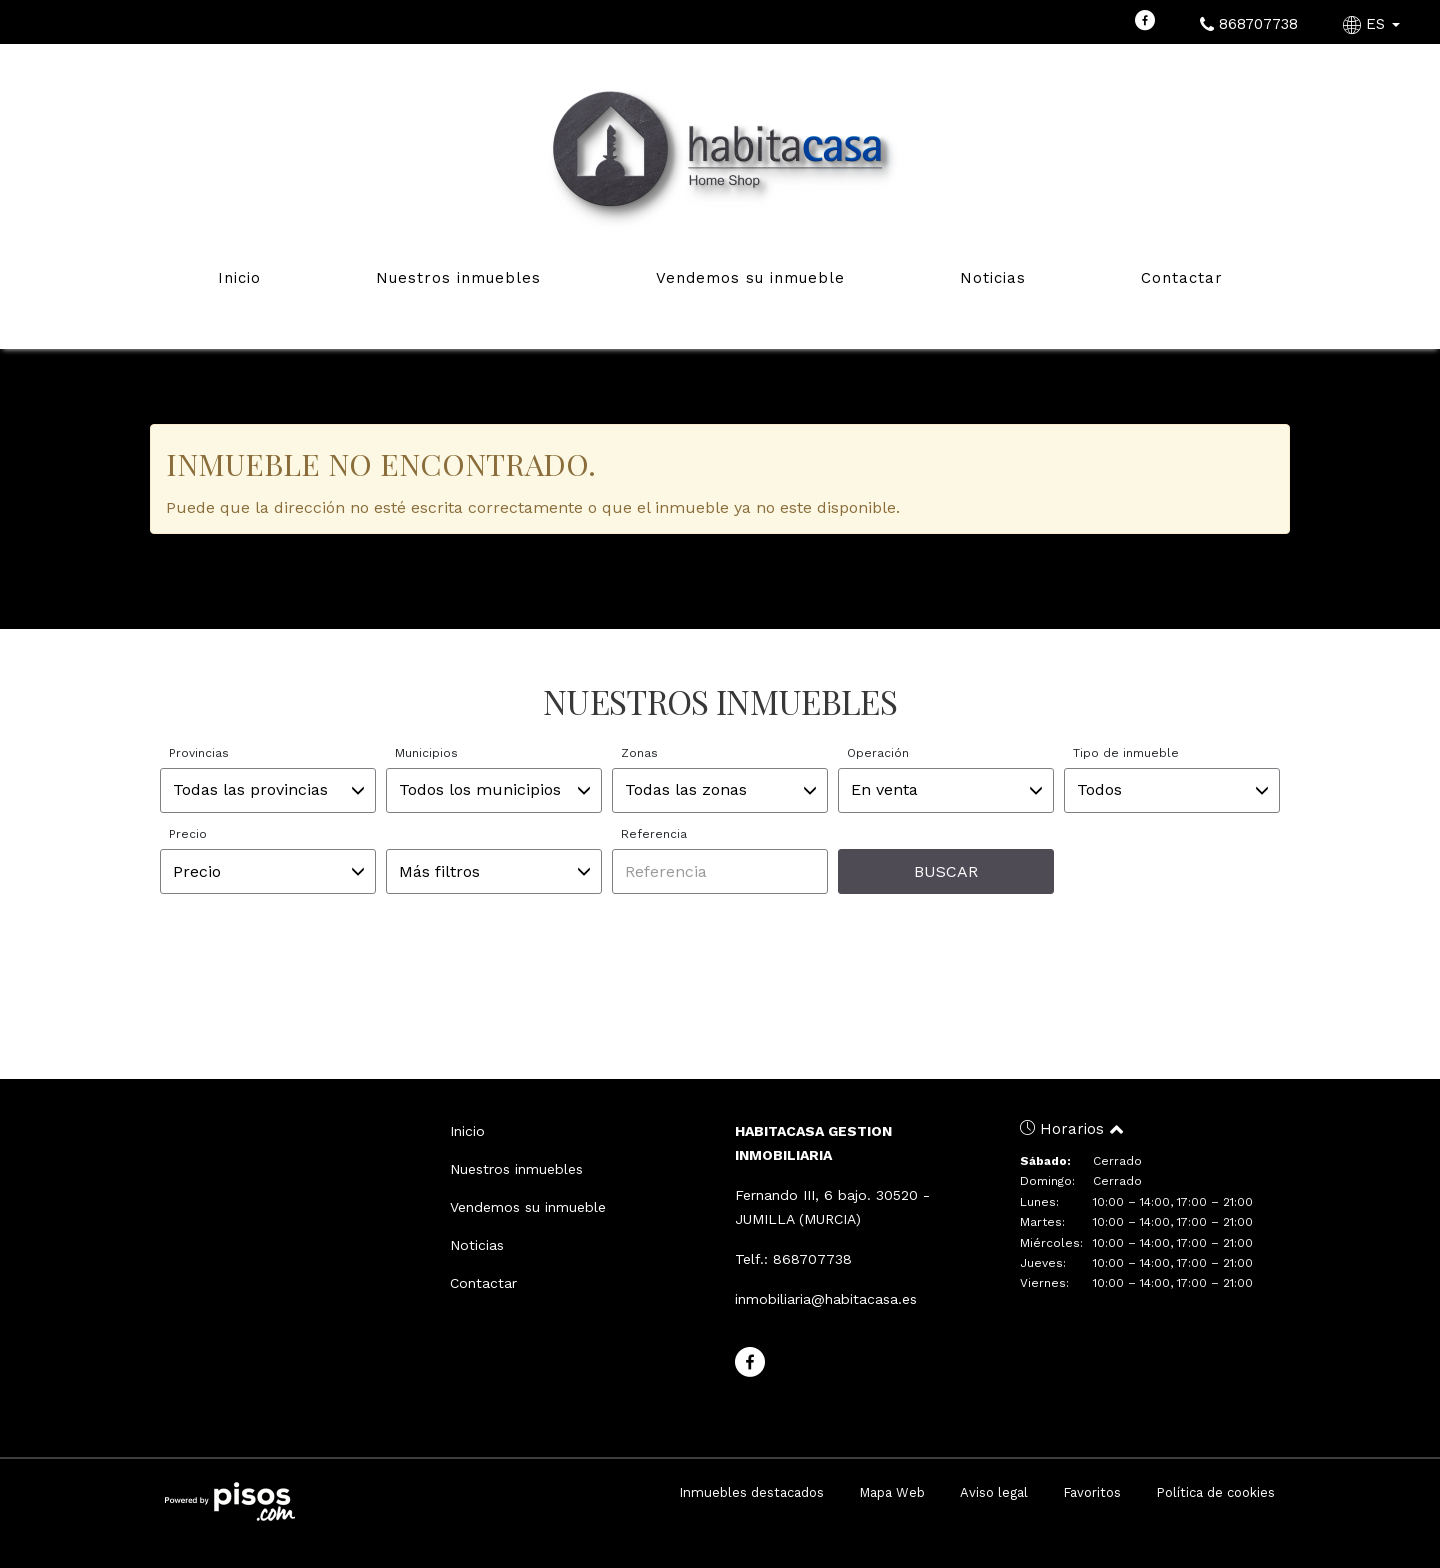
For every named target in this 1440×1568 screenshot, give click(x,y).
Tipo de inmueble (1126, 753)
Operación (878, 753)
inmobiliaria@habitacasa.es (826, 1299)
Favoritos (1092, 1492)
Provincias (199, 753)
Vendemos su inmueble (750, 278)
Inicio (239, 278)
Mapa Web (892, 1492)
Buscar (946, 871)
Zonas (639, 753)
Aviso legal (994, 1492)
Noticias (993, 278)
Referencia (654, 834)
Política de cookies (1215, 1492)
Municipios (426, 753)
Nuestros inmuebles (458, 278)
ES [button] (1374, 24)
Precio (188, 834)
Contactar (1182, 278)
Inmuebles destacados (751, 1492)
